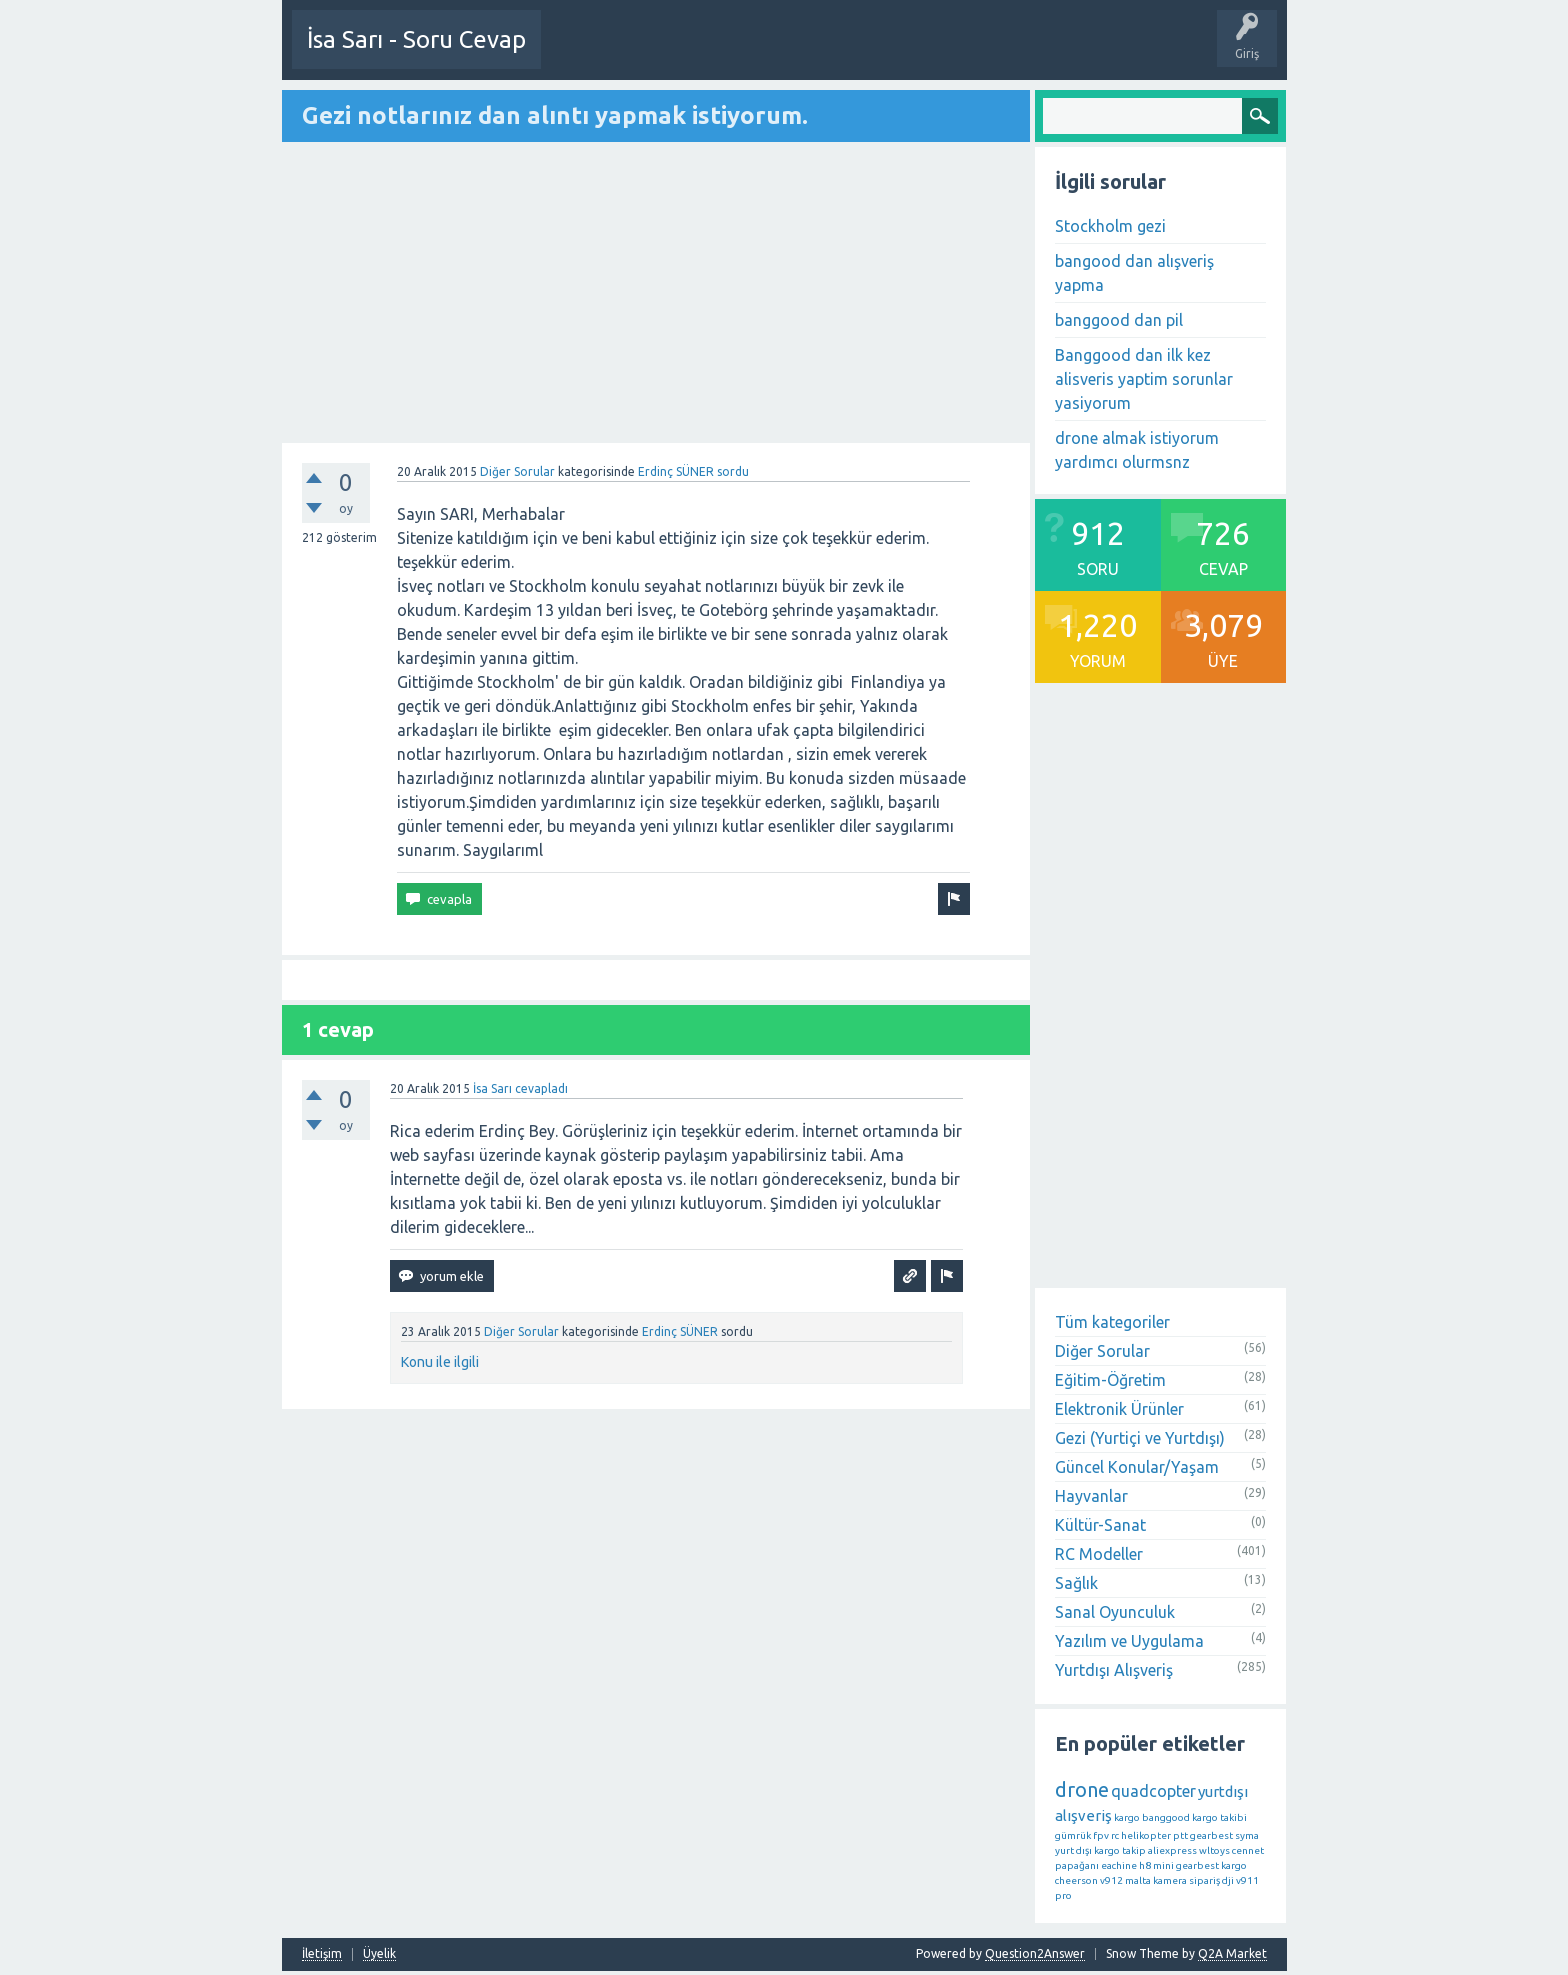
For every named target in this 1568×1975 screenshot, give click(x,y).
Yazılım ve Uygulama (1129, 1640)
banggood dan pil (1119, 319)
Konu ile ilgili (440, 1361)
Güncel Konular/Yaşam (1137, 1466)
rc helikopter (1141, 1834)
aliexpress (1172, 1849)
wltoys (1214, 1849)
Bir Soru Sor (649, 54)
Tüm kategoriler (1112, 1321)
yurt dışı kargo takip (1100, 1849)
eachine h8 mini (1137, 1864)
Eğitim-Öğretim (1110, 1379)
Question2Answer (1035, 1952)
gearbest (1211, 1834)
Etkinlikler (729, 54)
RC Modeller (1099, 1553)
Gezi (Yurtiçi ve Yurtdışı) (1140, 1437)
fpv (1101, 1834)
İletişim (322, 1953)
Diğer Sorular (517, 470)
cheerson (1076, 1879)
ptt (1180, 1834)
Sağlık (1076, 1582)
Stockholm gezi (1110, 225)
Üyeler (1096, 54)
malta (1138, 1879)
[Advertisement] (656, 293)
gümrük (1073, 1834)
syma (1247, 1834)
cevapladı (541, 1087)
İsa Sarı (492, 1087)
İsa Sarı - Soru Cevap (416, 39)
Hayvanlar (1091, 1495)
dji (1228, 1879)
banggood (1166, 1816)
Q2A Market (1232, 1952)
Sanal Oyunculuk (1115, 1611)
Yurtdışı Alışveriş (1114, 1669)
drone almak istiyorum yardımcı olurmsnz (1137, 449)
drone (1082, 1788)
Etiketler (952, 54)
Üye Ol (576, 54)
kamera (1170, 1879)
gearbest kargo (1211, 1864)
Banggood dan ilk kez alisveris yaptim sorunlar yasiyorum (1144, 378)
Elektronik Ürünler (1119, 1408)
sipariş (1204, 1879)
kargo (1127, 1816)
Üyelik (379, 1953)
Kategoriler (1025, 54)
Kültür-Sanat (1100, 1524)
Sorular (796, 54)
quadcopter (1153, 1790)
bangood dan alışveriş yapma (1134, 272)
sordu (733, 470)
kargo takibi (1219, 1816)
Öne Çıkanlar (874, 54)
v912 (1111, 1879)
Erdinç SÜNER (676, 470)
